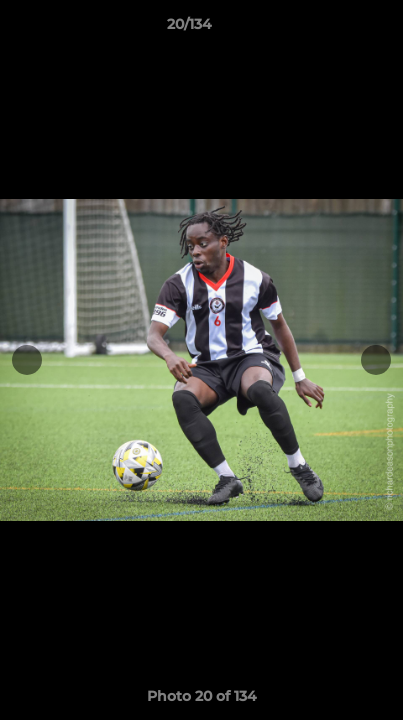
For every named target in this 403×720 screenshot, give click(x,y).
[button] (331, 29)
